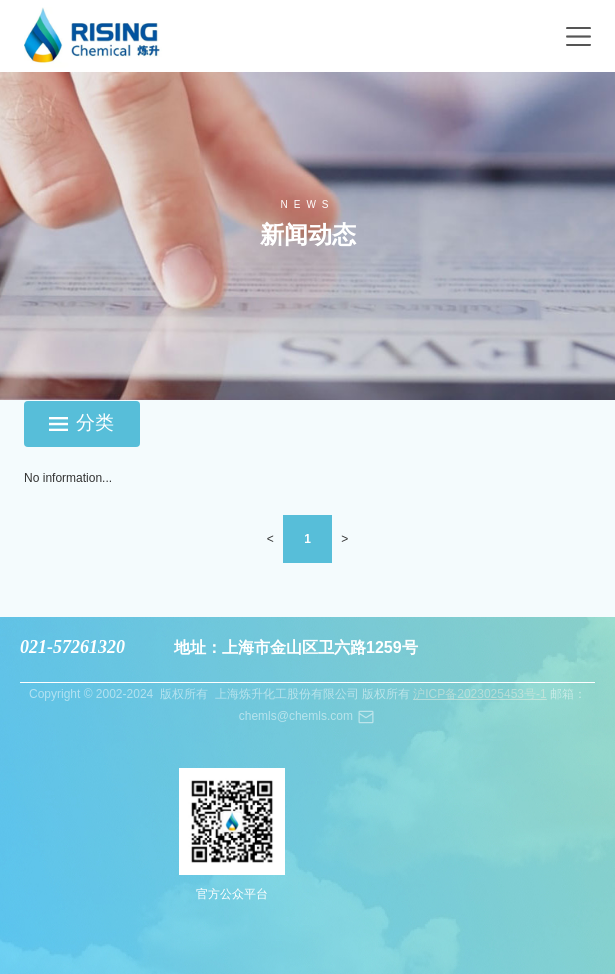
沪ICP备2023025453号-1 (479, 694)
